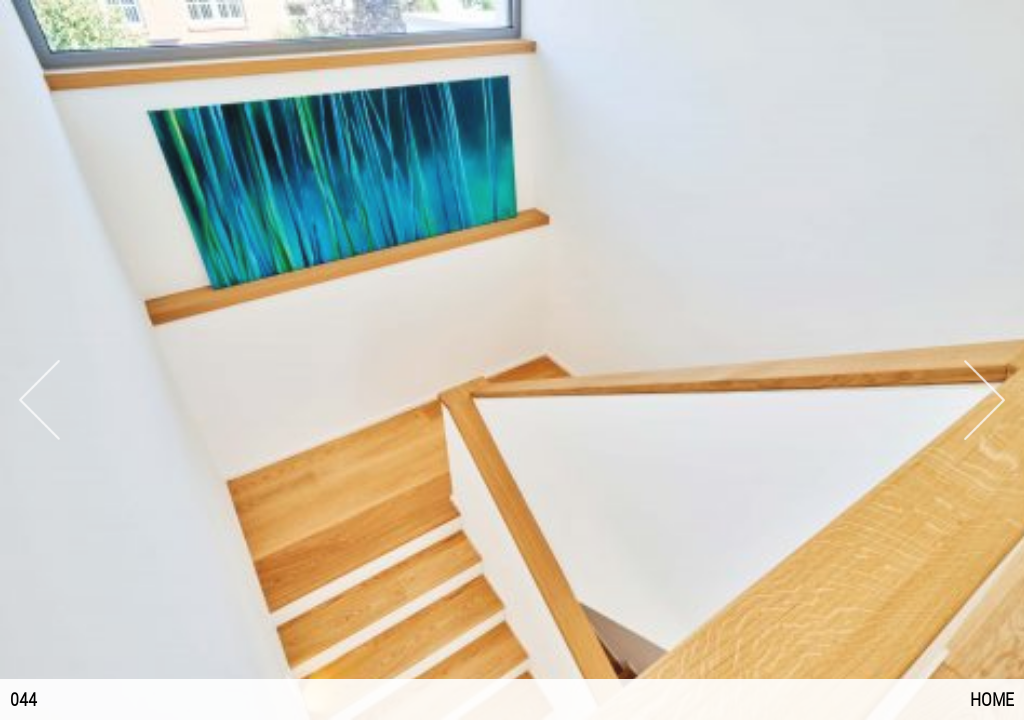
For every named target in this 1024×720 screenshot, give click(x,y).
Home (992, 699)
